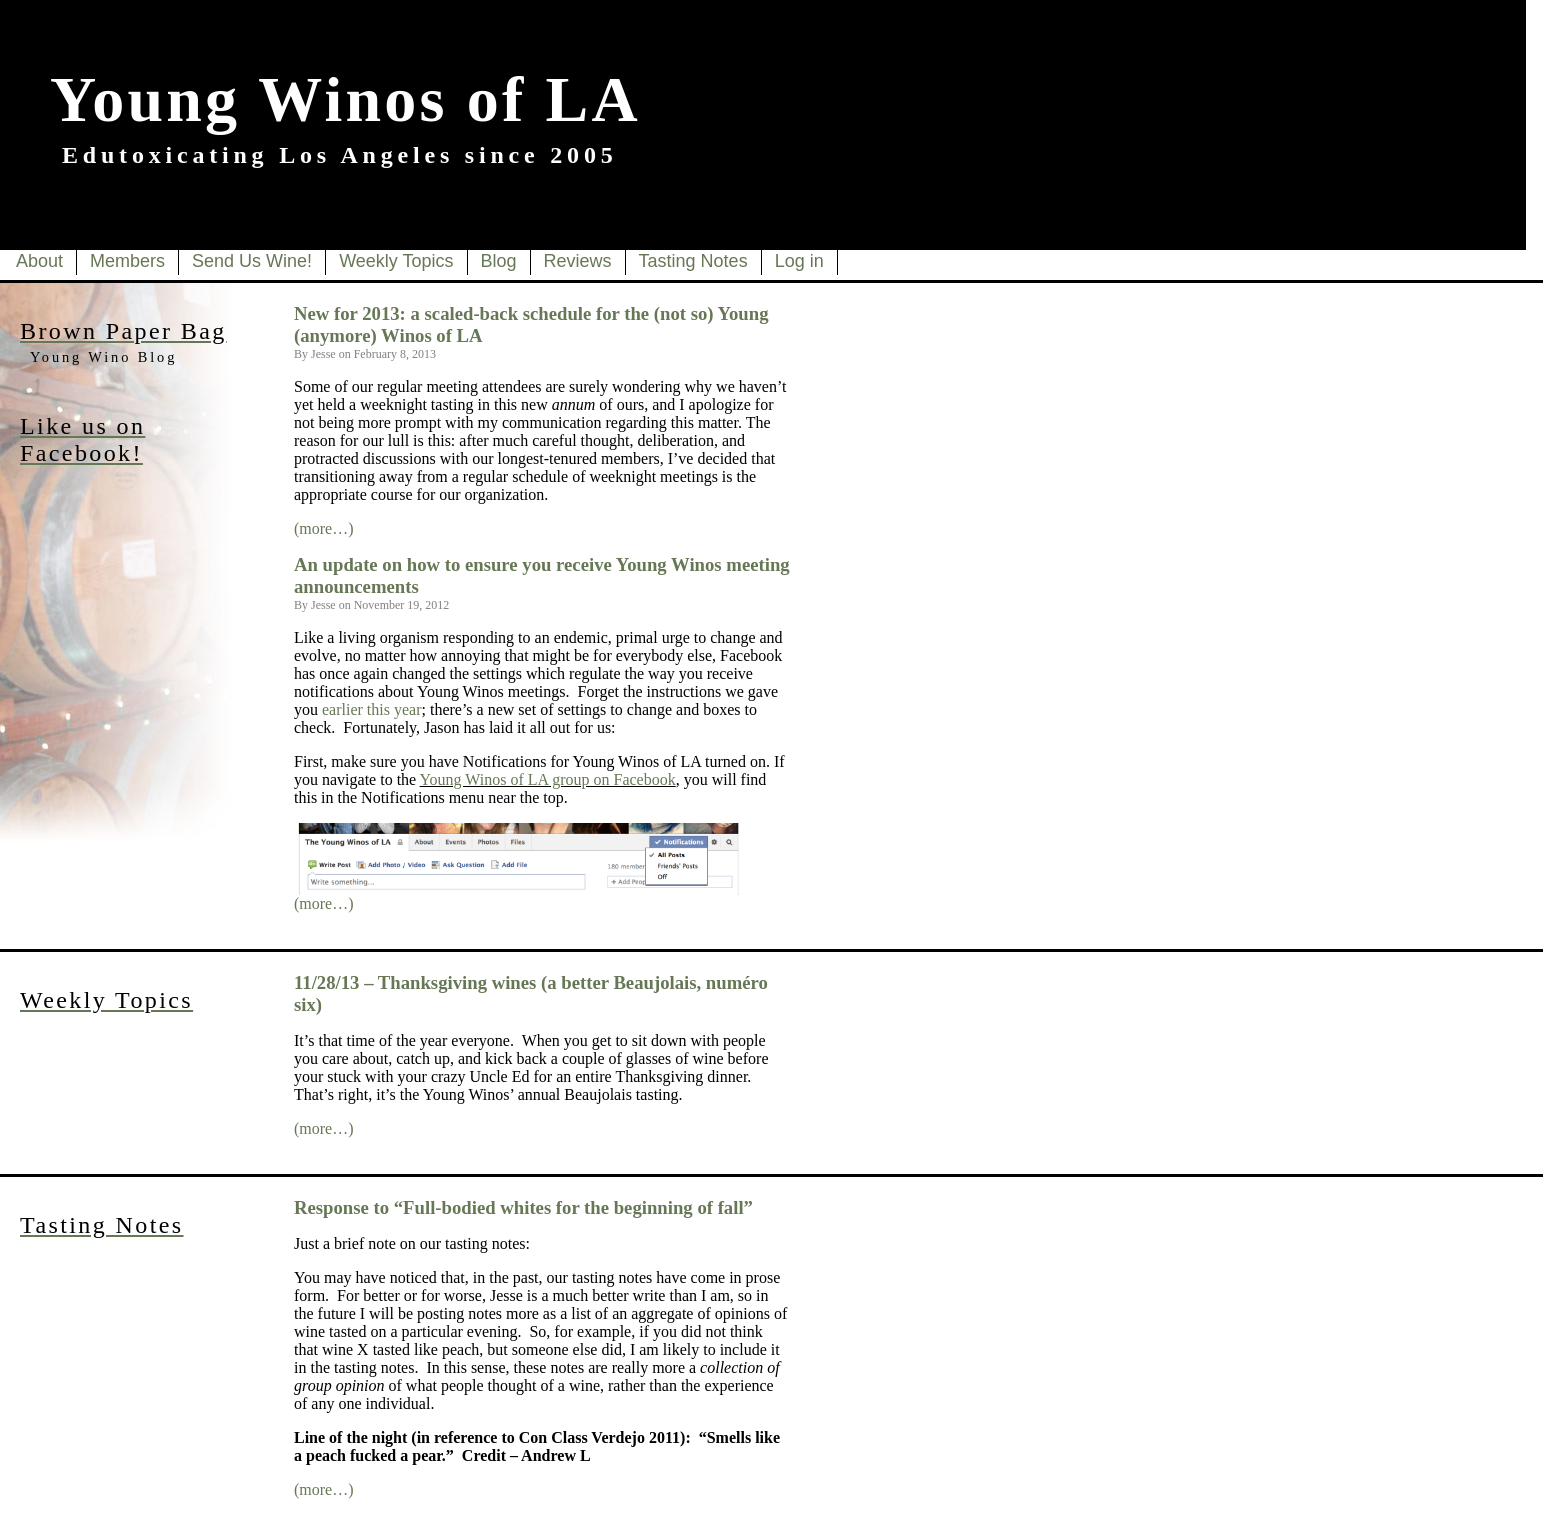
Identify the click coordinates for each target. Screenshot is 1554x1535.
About (39, 261)
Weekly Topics (396, 261)
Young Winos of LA (345, 99)
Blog (499, 261)
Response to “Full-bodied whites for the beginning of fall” (523, 1207)
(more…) (324, 528)
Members (127, 261)
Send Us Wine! (252, 261)
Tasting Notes (693, 261)
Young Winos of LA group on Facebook (548, 779)
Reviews (578, 261)
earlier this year (372, 709)
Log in (799, 261)
